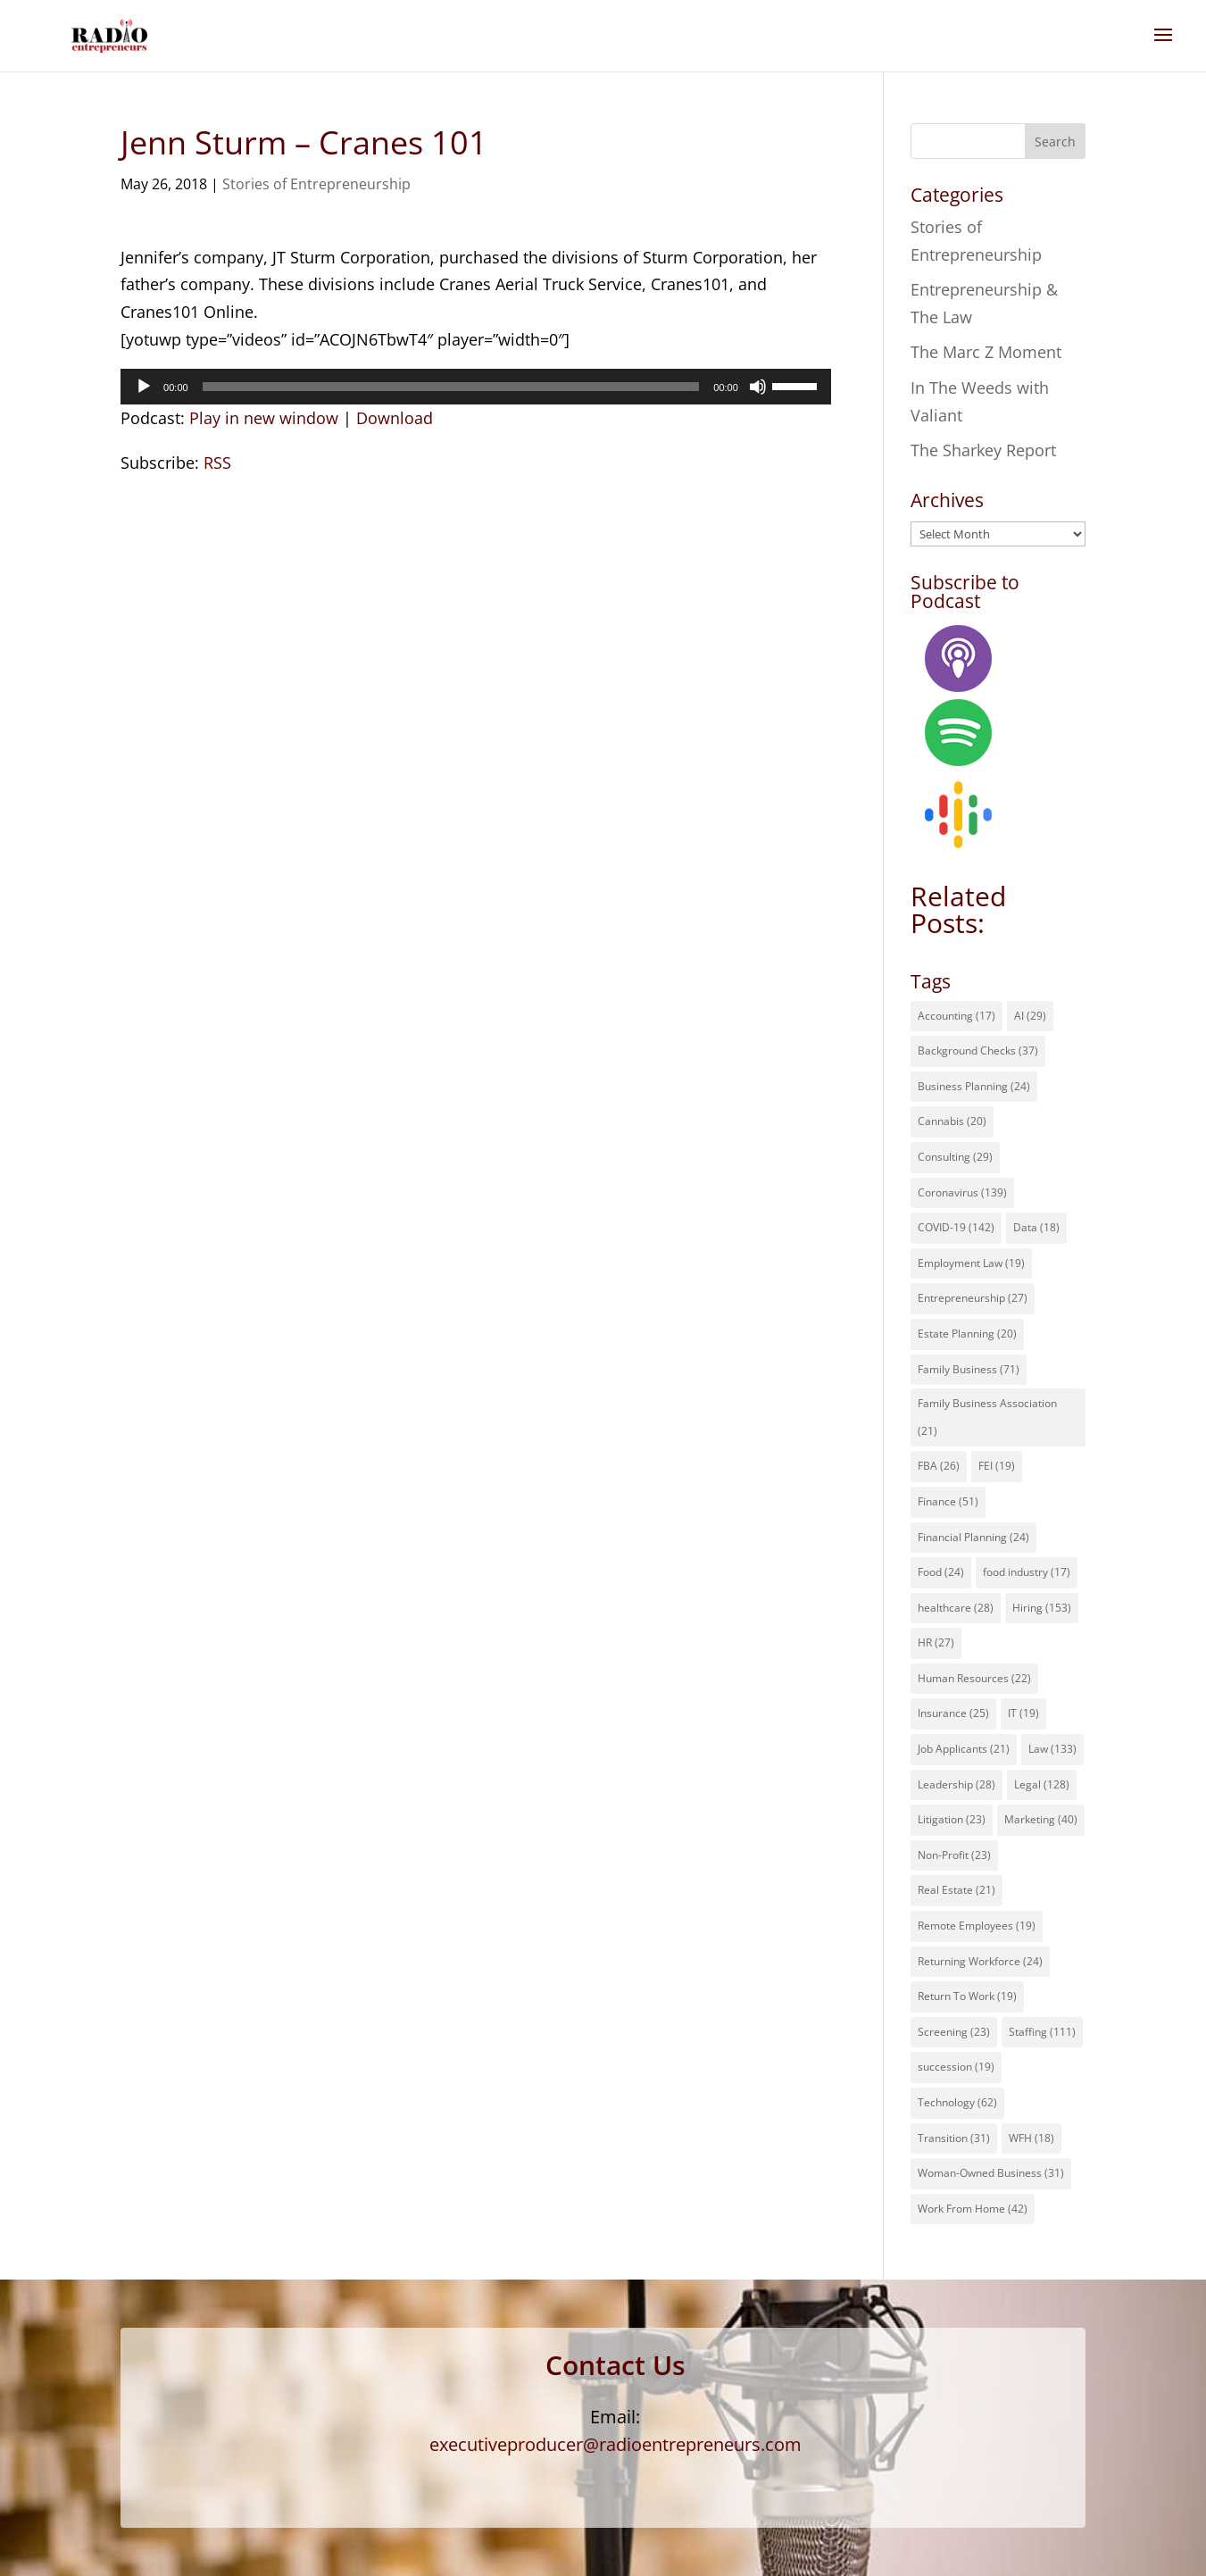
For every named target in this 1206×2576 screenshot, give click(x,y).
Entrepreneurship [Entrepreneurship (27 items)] (972, 1297)
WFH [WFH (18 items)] (1031, 2138)
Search (1055, 141)
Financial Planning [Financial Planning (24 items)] (973, 1537)
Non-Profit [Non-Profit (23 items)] (954, 1855)
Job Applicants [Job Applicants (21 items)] (964, 1748)
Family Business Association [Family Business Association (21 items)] (987, 1417)
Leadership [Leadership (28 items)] (956, 1784)
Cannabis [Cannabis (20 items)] (952, 1121)
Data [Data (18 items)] (1036, 1227)
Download (394, 418)
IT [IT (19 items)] (1023, 1713)
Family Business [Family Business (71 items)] (968, 1369)
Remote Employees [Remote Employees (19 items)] (976, 1925)
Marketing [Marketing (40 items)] (1040, 1819)
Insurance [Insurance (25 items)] (953, 1713)
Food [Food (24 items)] (941, 1572)
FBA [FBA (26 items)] (939, 1465)
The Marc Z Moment (986, 352)
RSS (217, 462)
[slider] (451, 386)
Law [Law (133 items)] (1052, 1748)
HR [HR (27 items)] (936, 1642)
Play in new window (263, 418)
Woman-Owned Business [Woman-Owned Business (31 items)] (991, 2172)
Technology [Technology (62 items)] (957, 2102)
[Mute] (758, 387)
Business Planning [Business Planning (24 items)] (974, 1086)
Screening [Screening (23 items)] (954, 2031)
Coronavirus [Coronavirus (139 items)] (962, 1192)
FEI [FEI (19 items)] (996, 1465)
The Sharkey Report (983, 450)
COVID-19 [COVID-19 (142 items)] (956, 1227)
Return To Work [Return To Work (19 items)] (967, 1996)
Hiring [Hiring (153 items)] (1041, 1607)
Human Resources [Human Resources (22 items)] (974, 1678)
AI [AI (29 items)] (1030, 1015)
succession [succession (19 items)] (956, 2066)
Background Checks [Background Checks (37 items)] (978, 1050)
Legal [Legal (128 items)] (1041, 1784)
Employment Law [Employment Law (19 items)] (971, 1263)
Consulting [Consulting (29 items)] (955, 1156)
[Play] (144, 387)
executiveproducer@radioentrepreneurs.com (615, 2444)
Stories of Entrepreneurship (316, 184)
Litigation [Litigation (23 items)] (952, 1819)
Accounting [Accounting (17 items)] (956, 1015)
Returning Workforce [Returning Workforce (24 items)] (980, 1961)
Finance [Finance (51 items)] (948, 1501)
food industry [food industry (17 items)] (1026, 1572)
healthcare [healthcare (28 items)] (956, 1607)
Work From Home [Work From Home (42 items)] (972, 2208)
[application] (476, 386)
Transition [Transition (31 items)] (954, 2138)
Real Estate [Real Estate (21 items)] (956, 1889)
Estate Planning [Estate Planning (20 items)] (967, 1333)
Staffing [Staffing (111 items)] (1042, 2031)
